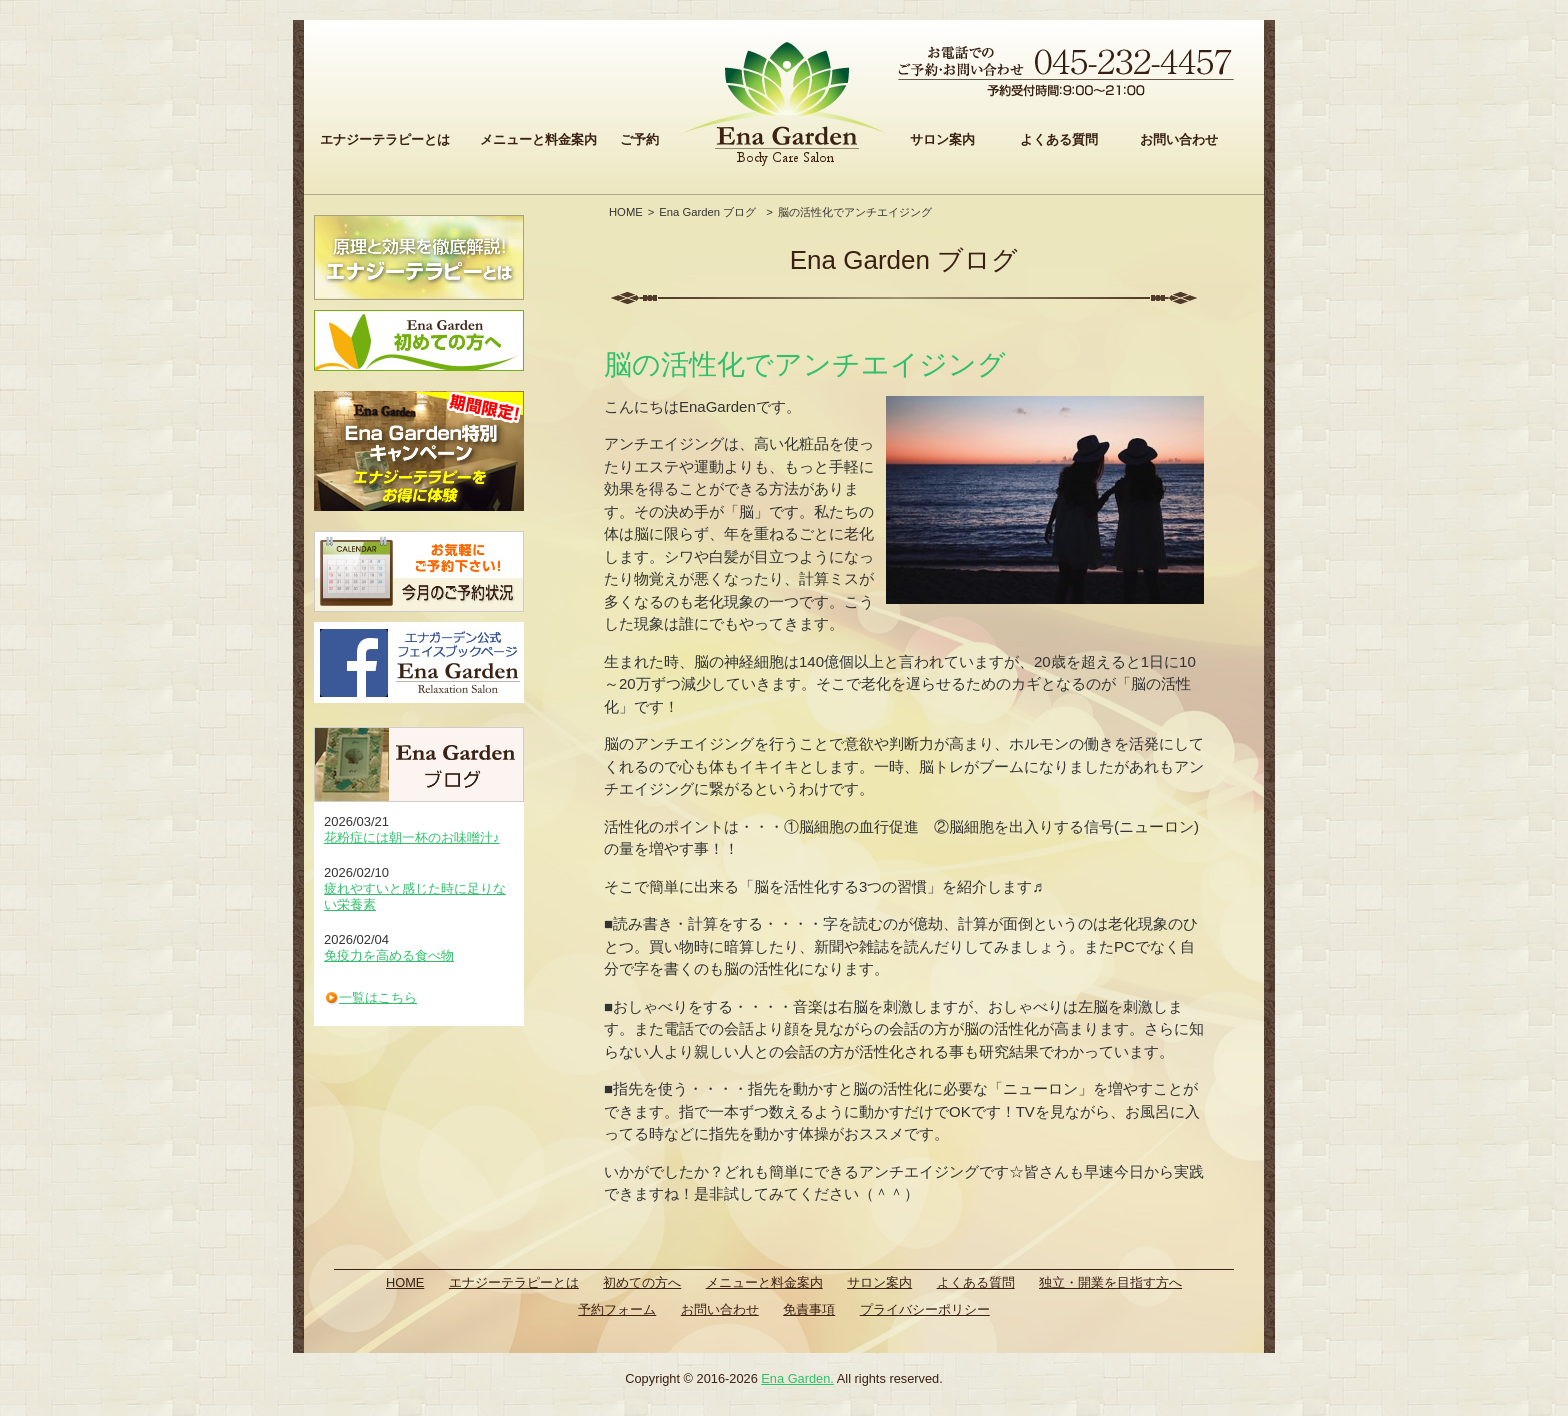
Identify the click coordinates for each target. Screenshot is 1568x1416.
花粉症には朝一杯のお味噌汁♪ (412, 837)
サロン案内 (942, 139)
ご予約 (639, 139)
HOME (626, 212)
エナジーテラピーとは (385, 139)
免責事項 (809, 1309)
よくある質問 (1059, 139)
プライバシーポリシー (925, 1309)
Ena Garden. (797, 1378)
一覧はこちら (378, 997)
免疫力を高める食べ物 (389, 955)
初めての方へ (642, 1282)
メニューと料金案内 (538, 139)
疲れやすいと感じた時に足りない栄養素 (415, 896)
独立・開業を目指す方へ (1110, 1282)
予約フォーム (617, 1309)
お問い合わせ (1179, 139)
